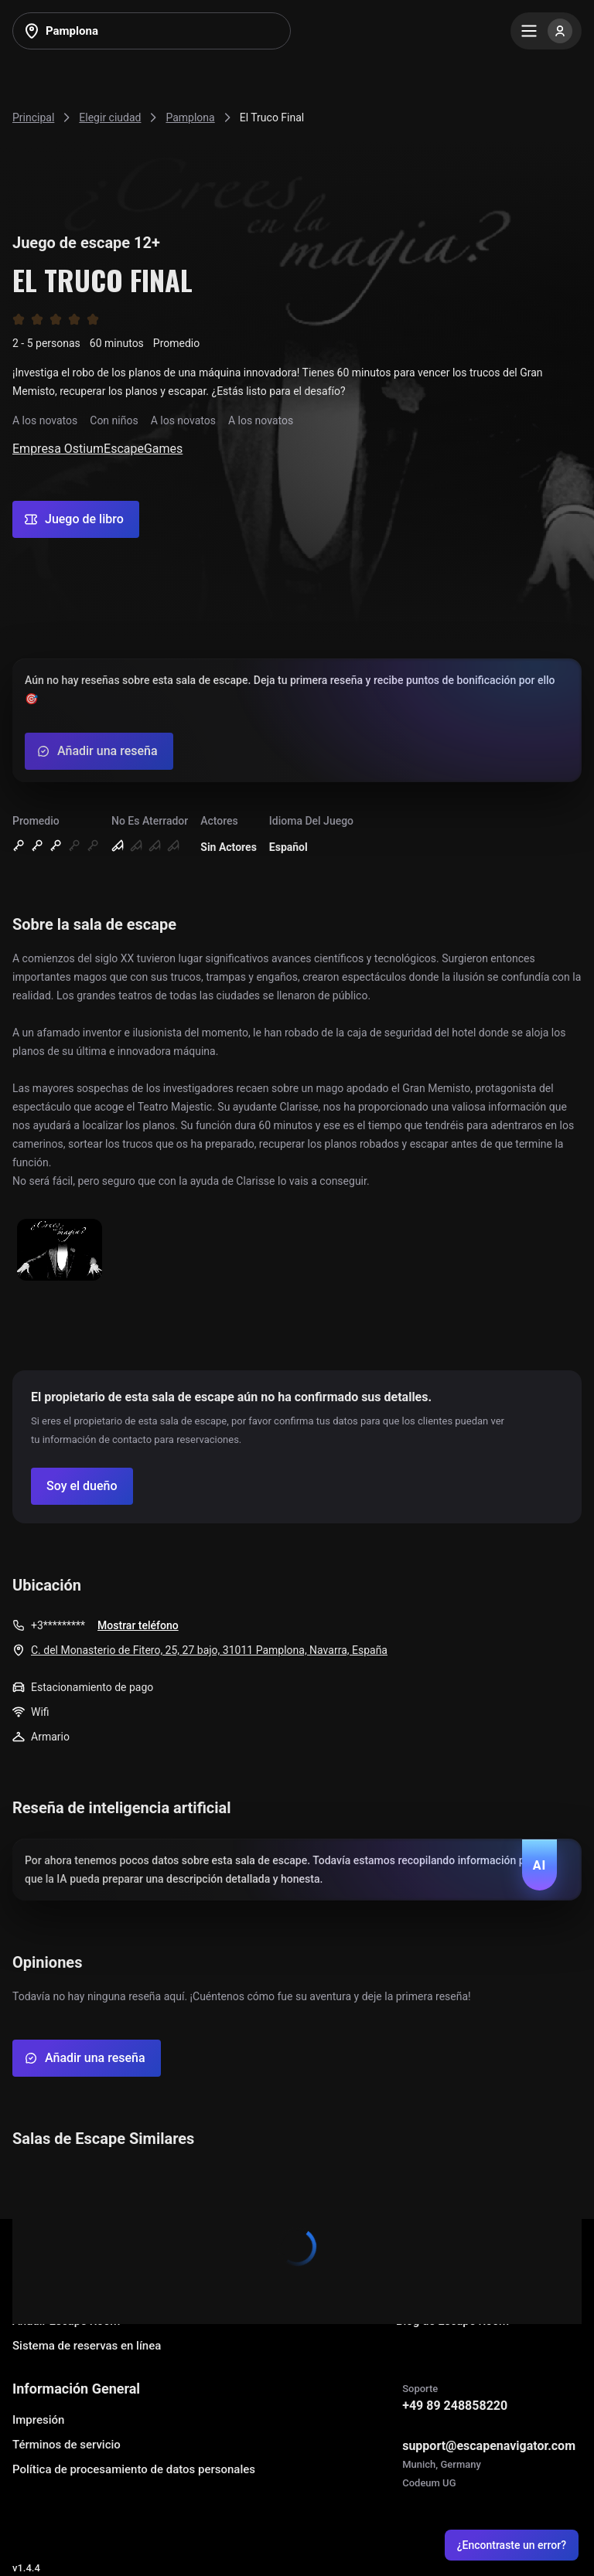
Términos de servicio (66, 2445)
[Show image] (59, 1251)
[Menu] (546, 30)
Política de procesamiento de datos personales (133, 2469)
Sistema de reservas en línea (86, 2346)
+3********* (58, 1625)
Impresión (38, 2420)
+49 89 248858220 (454, 2405)
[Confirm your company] (82, 1486)
